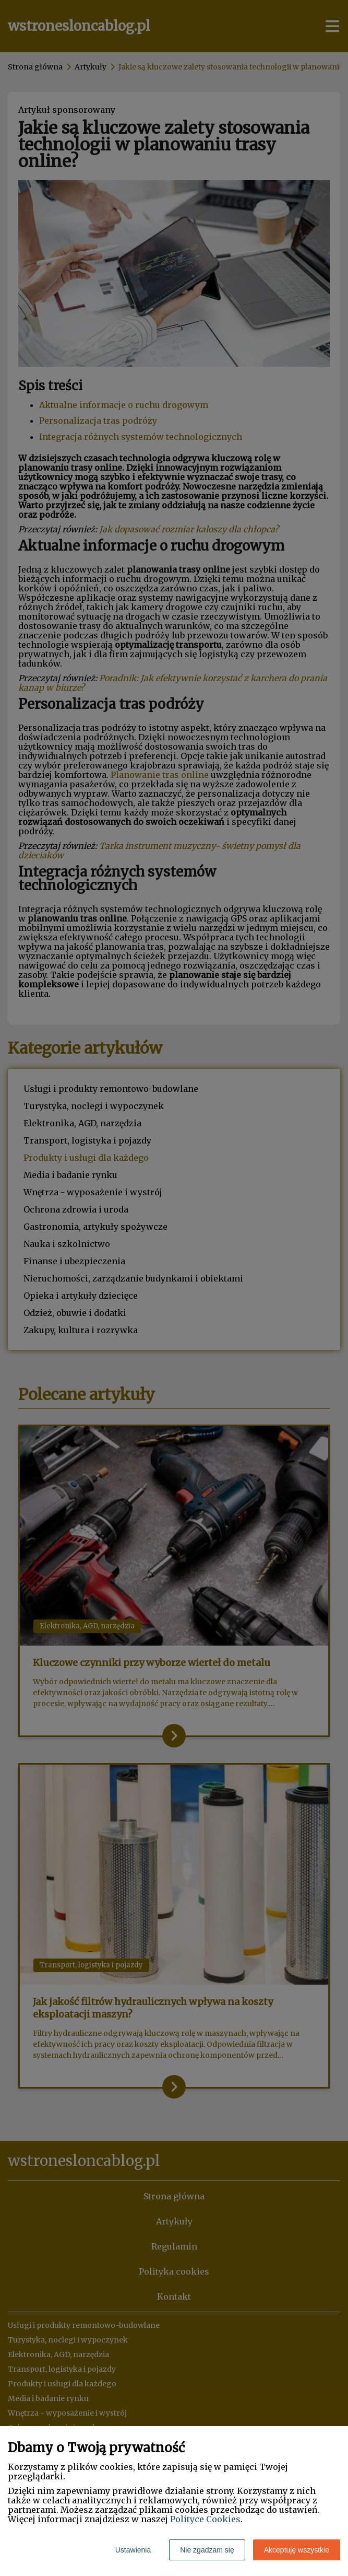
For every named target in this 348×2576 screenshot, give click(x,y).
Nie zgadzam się (207, 2550)
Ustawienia (133, 2550)
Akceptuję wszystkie (296, 2550)
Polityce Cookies (205, 2519)
